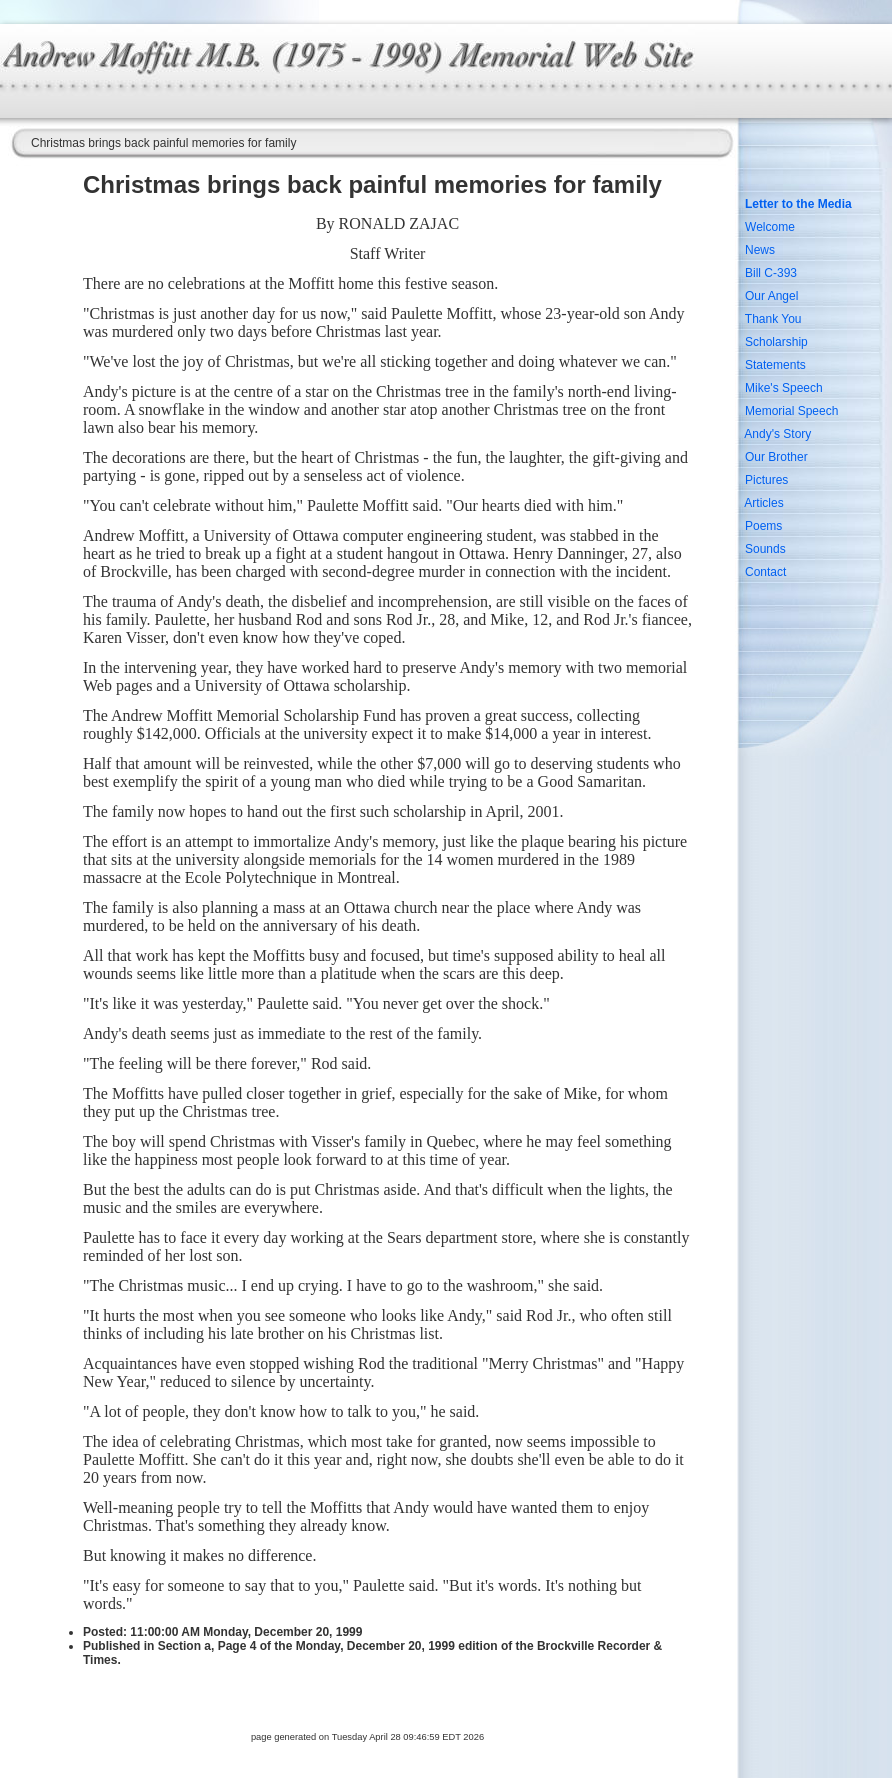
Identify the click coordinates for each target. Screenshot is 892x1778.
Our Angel (771, 296)
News (760, 250)
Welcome (770, 227)
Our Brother (776, 457)
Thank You (773, 319)
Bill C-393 (771, 273)
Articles (763, 503)
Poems (763, 526)
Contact (765, 572)
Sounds (765, 549)
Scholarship (776, 342)
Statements (775, 365)
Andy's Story (777, 434)
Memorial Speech (791, 411)
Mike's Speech (784, 388)
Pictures (766, 480)
